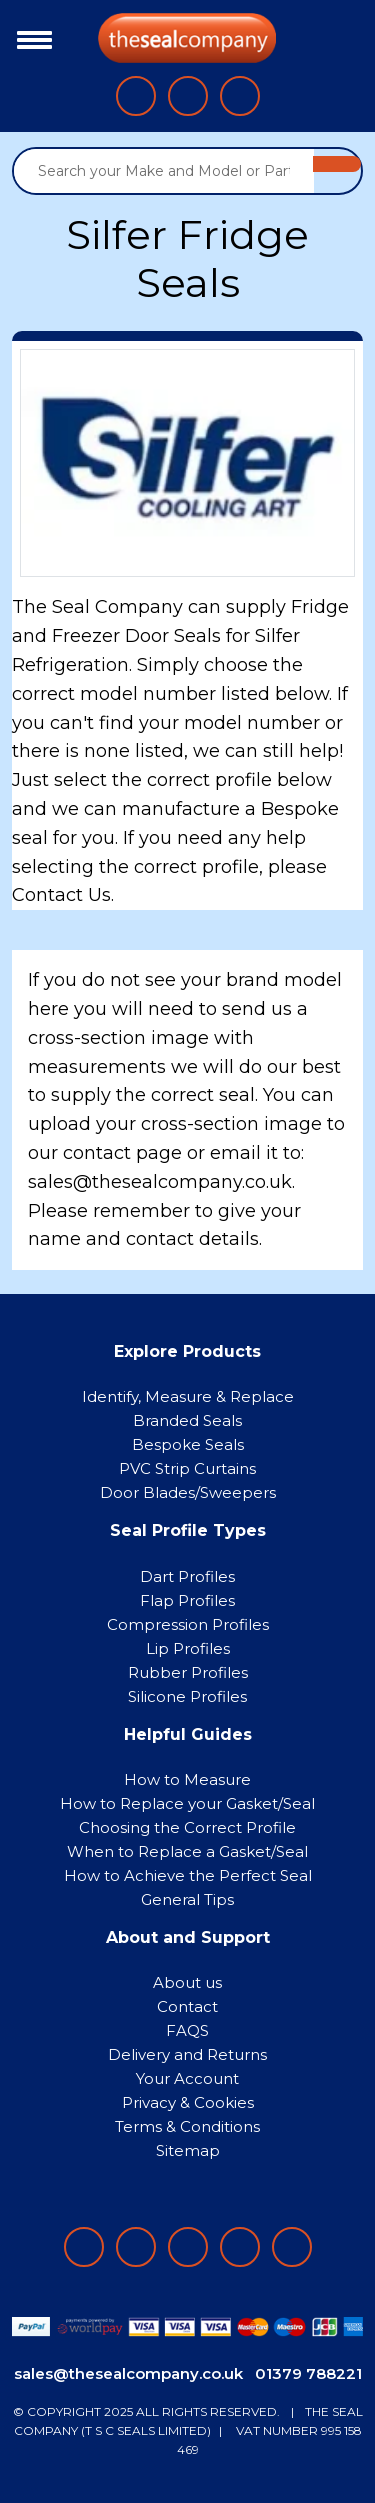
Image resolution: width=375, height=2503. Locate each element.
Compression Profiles (188, 1624)
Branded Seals (187, 1420)
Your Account (187, 2078)
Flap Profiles (187, 1600)
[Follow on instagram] (188, 2247)
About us (187, 1982)
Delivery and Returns (187, 2054)
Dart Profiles (187, 1576)
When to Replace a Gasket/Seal (187, 1851)
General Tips (187, 1899)
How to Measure (187, 1779)
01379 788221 (308, 2373)
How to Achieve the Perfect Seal (188, 1875)
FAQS (187, 2030)
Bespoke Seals (188, 1444)
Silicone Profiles (187, 1696)
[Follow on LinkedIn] (136, 2247)
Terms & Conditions (187, 2126)
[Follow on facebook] (84, 2247)
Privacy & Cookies (188, 2102)
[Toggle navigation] (29, 38)
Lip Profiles (188, 1648)
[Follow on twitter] (240, 2247)
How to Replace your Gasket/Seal (187, 1803)
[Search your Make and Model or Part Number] (164, 171)
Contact (187, 2006)
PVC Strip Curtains (187, 1468)
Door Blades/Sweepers (188, 1492)
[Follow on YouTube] (292, 2247)
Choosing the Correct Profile (187, 1827)
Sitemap (188, 2150)
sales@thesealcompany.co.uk (128, 2373)
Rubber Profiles (188, 1672)
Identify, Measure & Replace (188, 1396)
